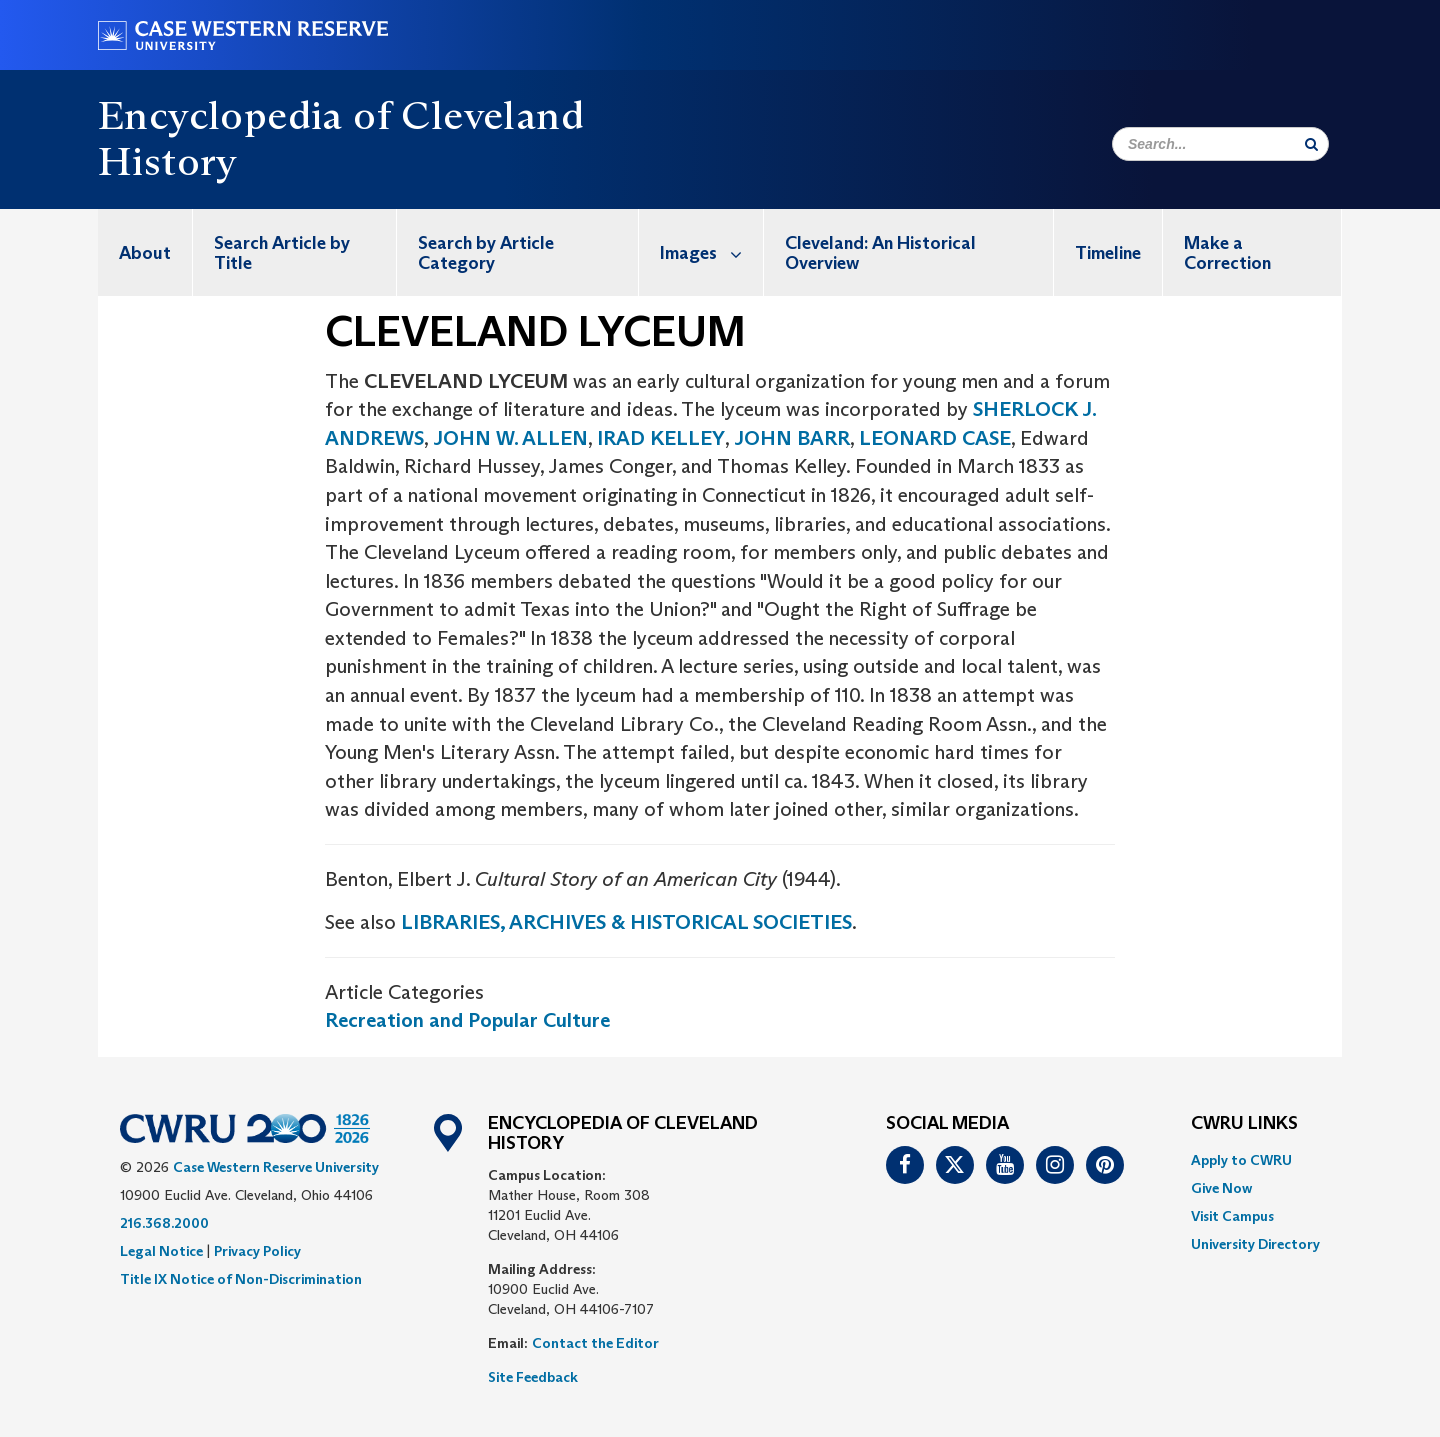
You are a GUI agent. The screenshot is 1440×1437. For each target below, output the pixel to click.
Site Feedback (533, 1377)
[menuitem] (145, 252)
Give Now (1221, 1188)
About (145, 253)
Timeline (1108, 253)
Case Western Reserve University (276, 1167)
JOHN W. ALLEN (510, 438)
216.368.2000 (164, 1223)
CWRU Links (1244, 1124)
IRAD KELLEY (661, 438)
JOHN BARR (790, 438)
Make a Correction (1227, 253)
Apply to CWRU (1241, 1160)
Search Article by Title (282, 253)
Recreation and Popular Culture (467, 1020)
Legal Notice (161, 1251)
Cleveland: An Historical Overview (880, 253)
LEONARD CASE (935, 438)
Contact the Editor (595, 1343)
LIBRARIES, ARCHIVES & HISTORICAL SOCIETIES (626, 922)
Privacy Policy (257, 1251)
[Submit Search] (1311, 144)
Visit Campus (1232, 1216)
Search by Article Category (486, 253)
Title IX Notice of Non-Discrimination (241, 1279)
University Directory (1255, 1244)
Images (711, 252)
